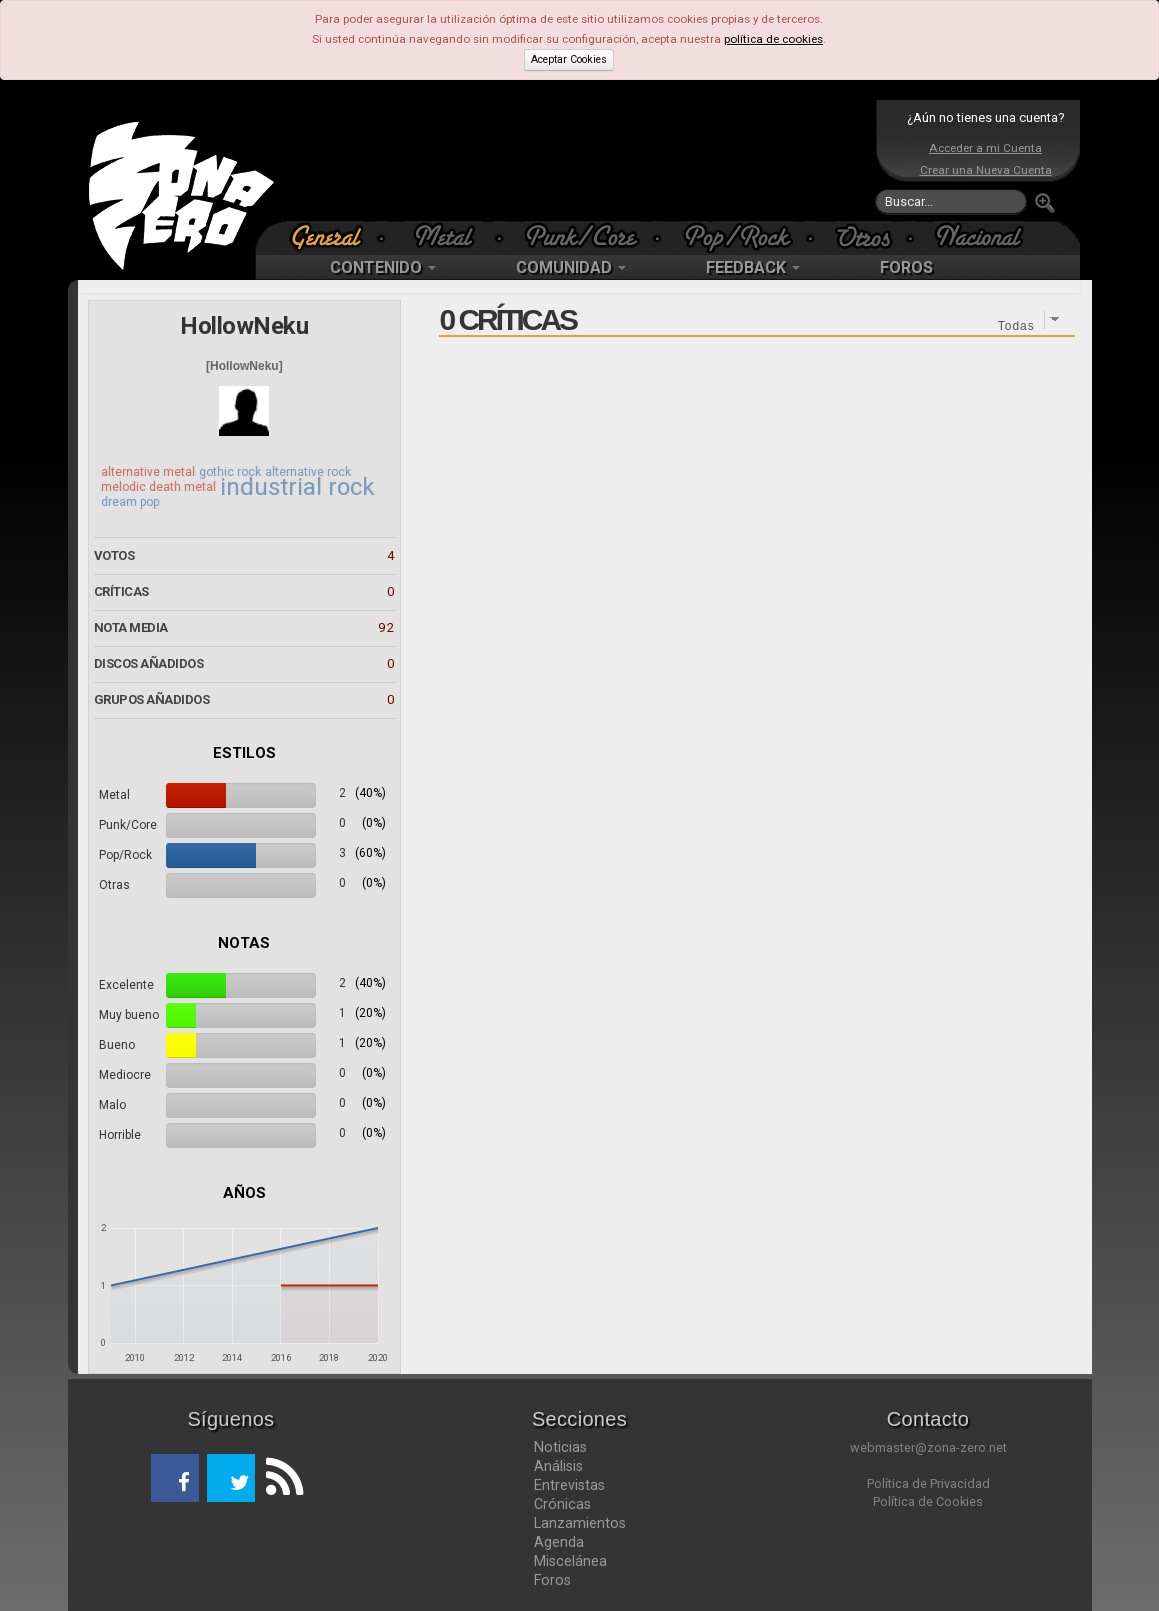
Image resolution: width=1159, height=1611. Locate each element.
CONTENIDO (383, 267)
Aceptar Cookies (569, 59)
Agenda (559, 1542)
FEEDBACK (753, 267)
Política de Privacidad (928, 1483)
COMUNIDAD (571, 267)
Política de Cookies (928, 1501)
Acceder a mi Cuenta (985, 148)
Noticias (560, 1447)
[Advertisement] (575, 160)
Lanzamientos (580, 1523)
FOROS (906, 267)
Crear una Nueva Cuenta (986, 170)
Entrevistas (569, 1485)
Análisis (558, 1466)
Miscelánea (570, 1561)
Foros (552, 1580)
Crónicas (562, 1504)
